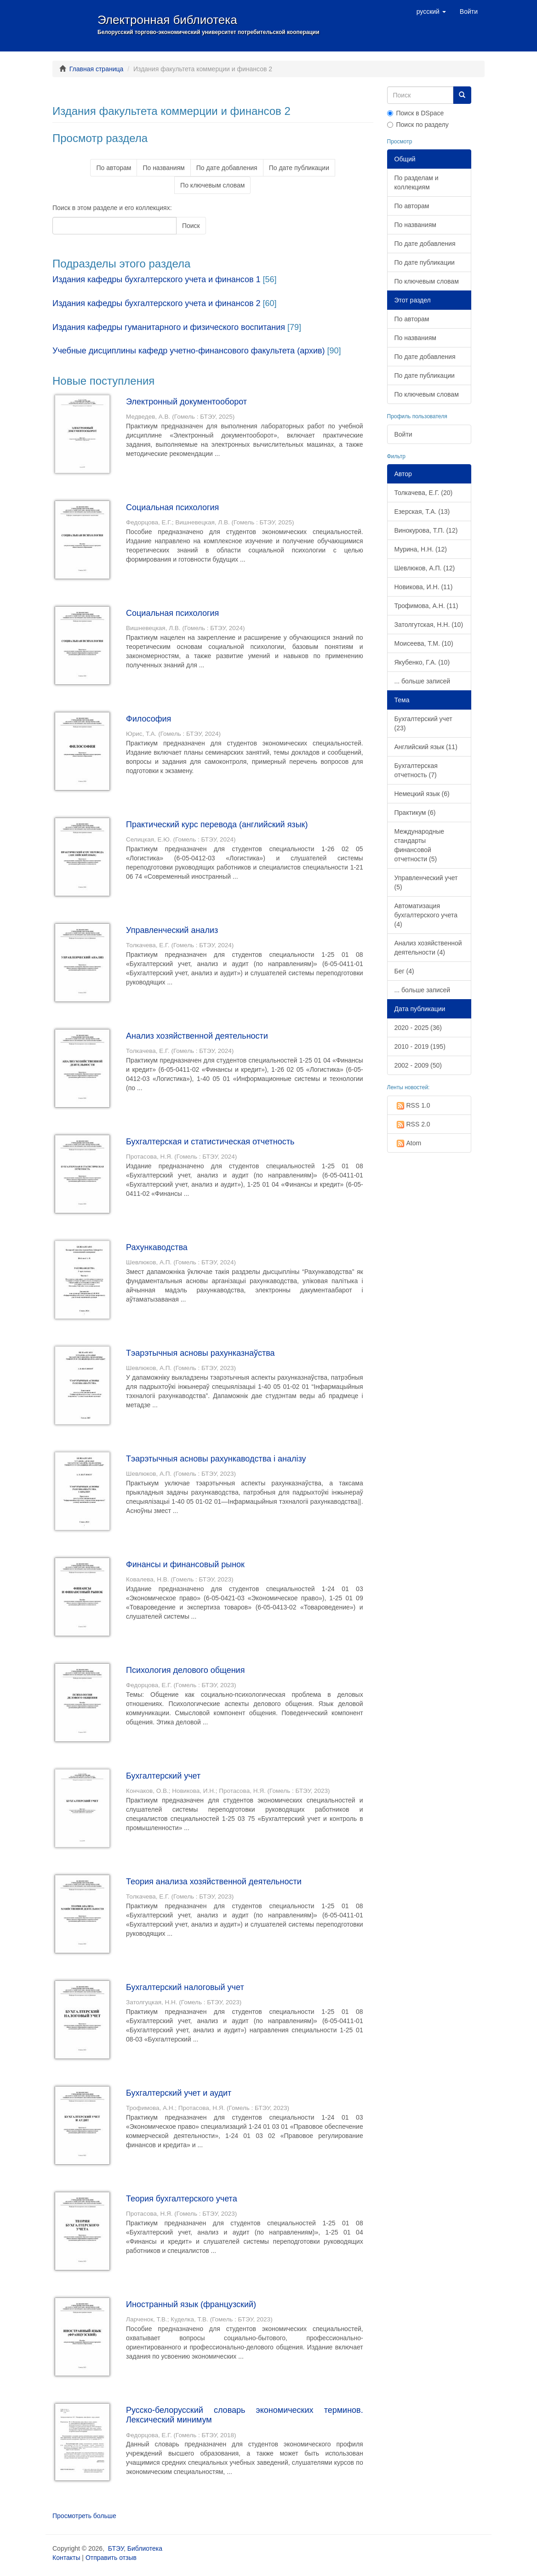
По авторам (113, 167)
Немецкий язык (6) (422, 793)
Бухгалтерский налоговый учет (185, 1987)
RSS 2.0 (412, 1124)
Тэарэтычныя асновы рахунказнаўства (200, 1353)
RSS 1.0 (412, 1106)
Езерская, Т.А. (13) (422, 511)
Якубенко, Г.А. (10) (422, 662)
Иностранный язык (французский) (191, 2304)
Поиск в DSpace (415, 113)
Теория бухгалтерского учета (181, 2198)
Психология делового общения (185, 1670)
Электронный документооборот (186, 401)
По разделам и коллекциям (416, 182)
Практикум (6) (415, 812)
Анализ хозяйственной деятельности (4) (428, 947)
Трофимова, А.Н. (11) (426, 605)
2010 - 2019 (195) (420, 1046)
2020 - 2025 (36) (418, 1027)
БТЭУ (116, 2548)
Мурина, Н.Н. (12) (420, 549)
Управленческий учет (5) (426, 882)
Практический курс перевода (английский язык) (217, 824)
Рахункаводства (157, 1247)
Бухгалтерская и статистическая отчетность (210, 1141)
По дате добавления (226, 167)
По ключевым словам (212, 185)
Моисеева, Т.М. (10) (423, 643)
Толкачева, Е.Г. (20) (423, 492)
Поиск (191, 225)
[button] (431, 11)
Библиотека (144, 2548)
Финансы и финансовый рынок (185, 1564)
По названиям (163, 167)
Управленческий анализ (172, 930)
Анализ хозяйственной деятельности (197, 1036)
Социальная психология (172, 507)
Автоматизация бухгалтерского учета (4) (426, 915)
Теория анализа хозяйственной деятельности (214, 1881)
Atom (408, 1143)
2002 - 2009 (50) (418, 1065)
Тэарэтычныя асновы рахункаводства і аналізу (216, 1458)
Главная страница (96, 69)
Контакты (66, 2557)
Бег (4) (404, 971)
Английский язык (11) (425, 747)
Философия (148, 718)
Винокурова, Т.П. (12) (426, 530)
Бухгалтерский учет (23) (423, 723)
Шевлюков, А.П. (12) (424, 568)
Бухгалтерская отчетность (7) (416, 770)
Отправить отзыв (111, 2557)
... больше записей (422, 681)
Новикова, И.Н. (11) (423, 587)
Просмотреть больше (84, 2515)
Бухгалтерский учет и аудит (178, 2093)
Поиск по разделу (418, 124)
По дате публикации (299, 167)
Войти (403, 434)
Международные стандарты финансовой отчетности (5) (419, 845)
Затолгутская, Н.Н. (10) (428, 624)
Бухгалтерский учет (163, 1775)
